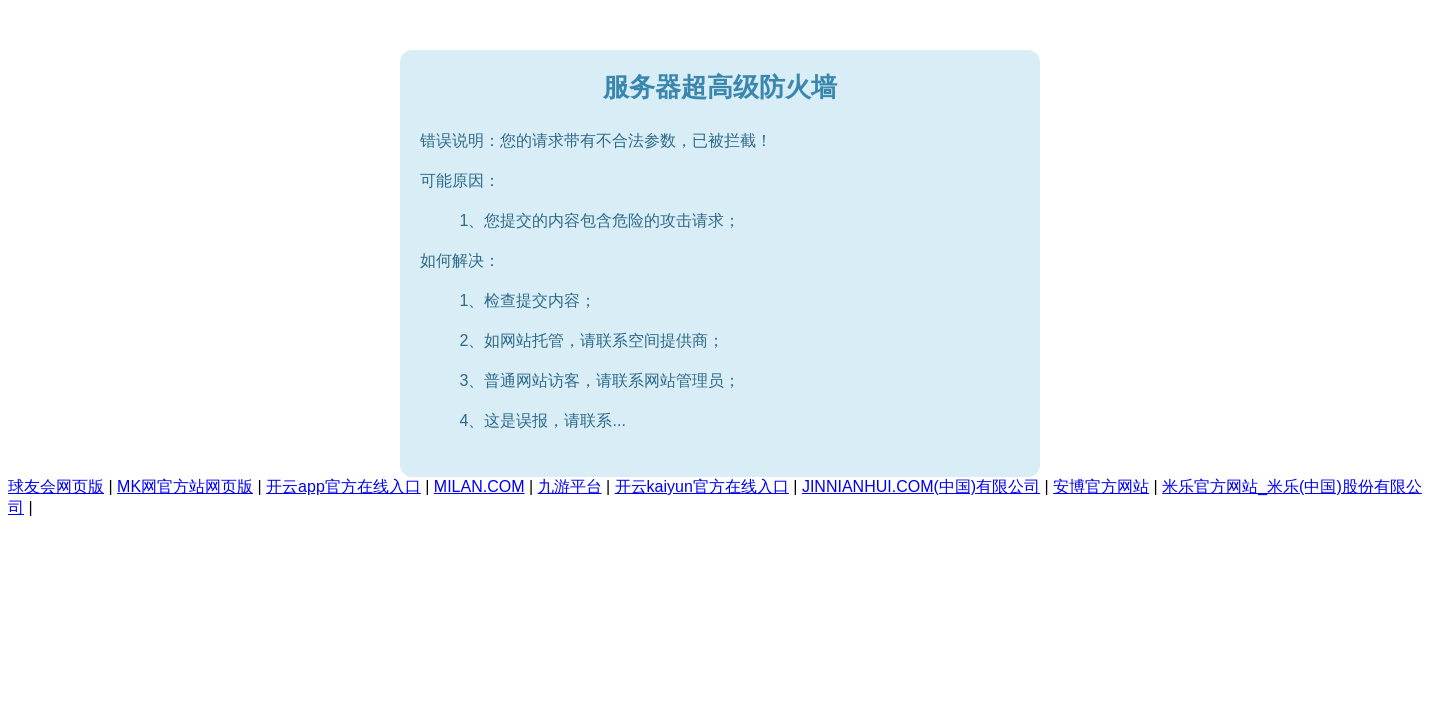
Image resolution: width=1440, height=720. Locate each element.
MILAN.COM (479, 486)
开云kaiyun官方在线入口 (702, 486)
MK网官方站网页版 (185, 486)
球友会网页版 (56, 486)
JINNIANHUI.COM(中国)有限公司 (921, 486)
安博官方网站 (1101, 486)
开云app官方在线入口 (343, 486)
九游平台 (570, 486)
